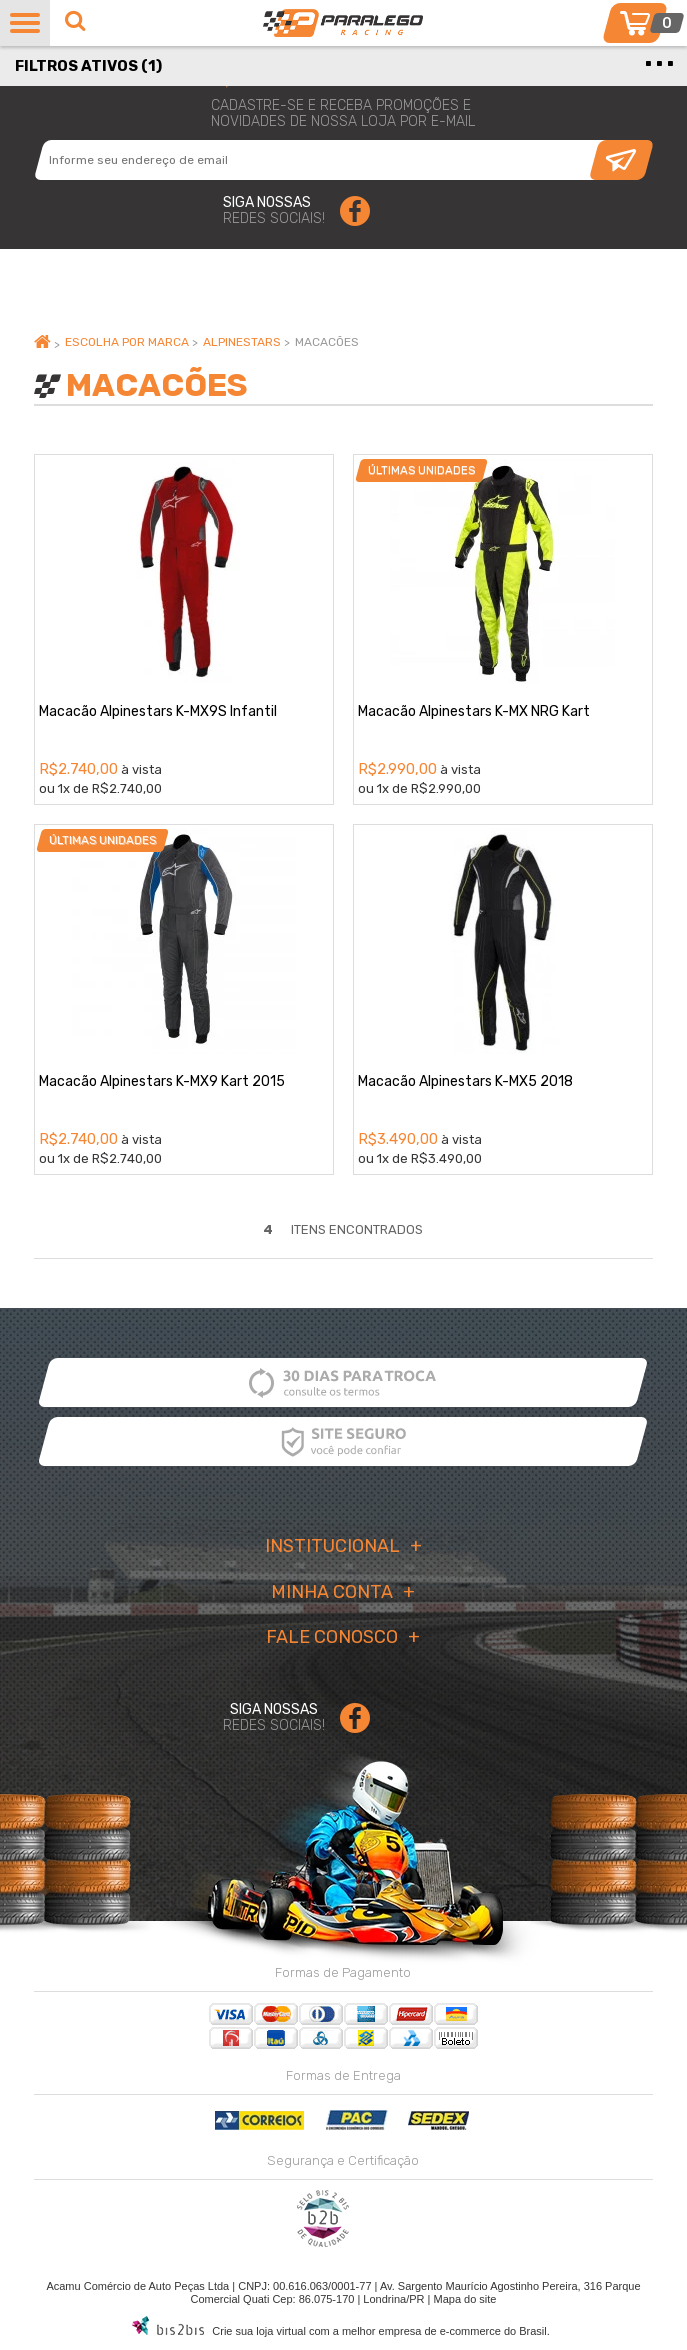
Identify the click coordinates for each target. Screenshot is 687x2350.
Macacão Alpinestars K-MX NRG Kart (474, 711)
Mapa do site (464, 2299)
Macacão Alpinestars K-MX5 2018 (465, 1081)
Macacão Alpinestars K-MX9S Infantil (158, 711)
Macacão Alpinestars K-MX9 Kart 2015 (162, 1081)
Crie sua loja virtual (259, 2331)
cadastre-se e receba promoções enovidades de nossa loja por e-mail (343, 114)
